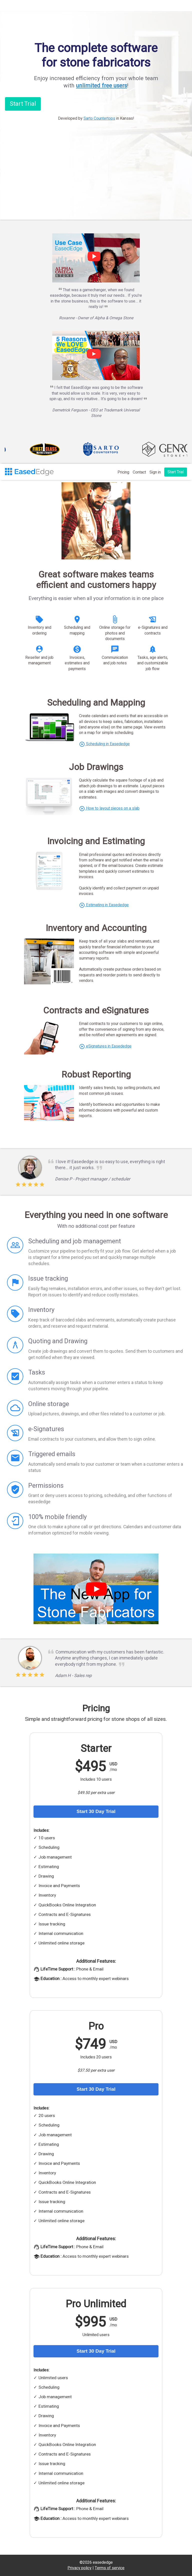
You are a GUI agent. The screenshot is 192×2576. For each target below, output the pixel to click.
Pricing (123, 472)
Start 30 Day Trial (96, 1811)
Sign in (155, 472)
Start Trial (176, 472)
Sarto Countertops (99, 118)
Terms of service (109, 2568)
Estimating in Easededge (104, 905)
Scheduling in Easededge (104, 744)
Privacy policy (80, 2568)
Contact (139, 472)
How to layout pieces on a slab (109, 808)
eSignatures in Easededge (105, 1046)
